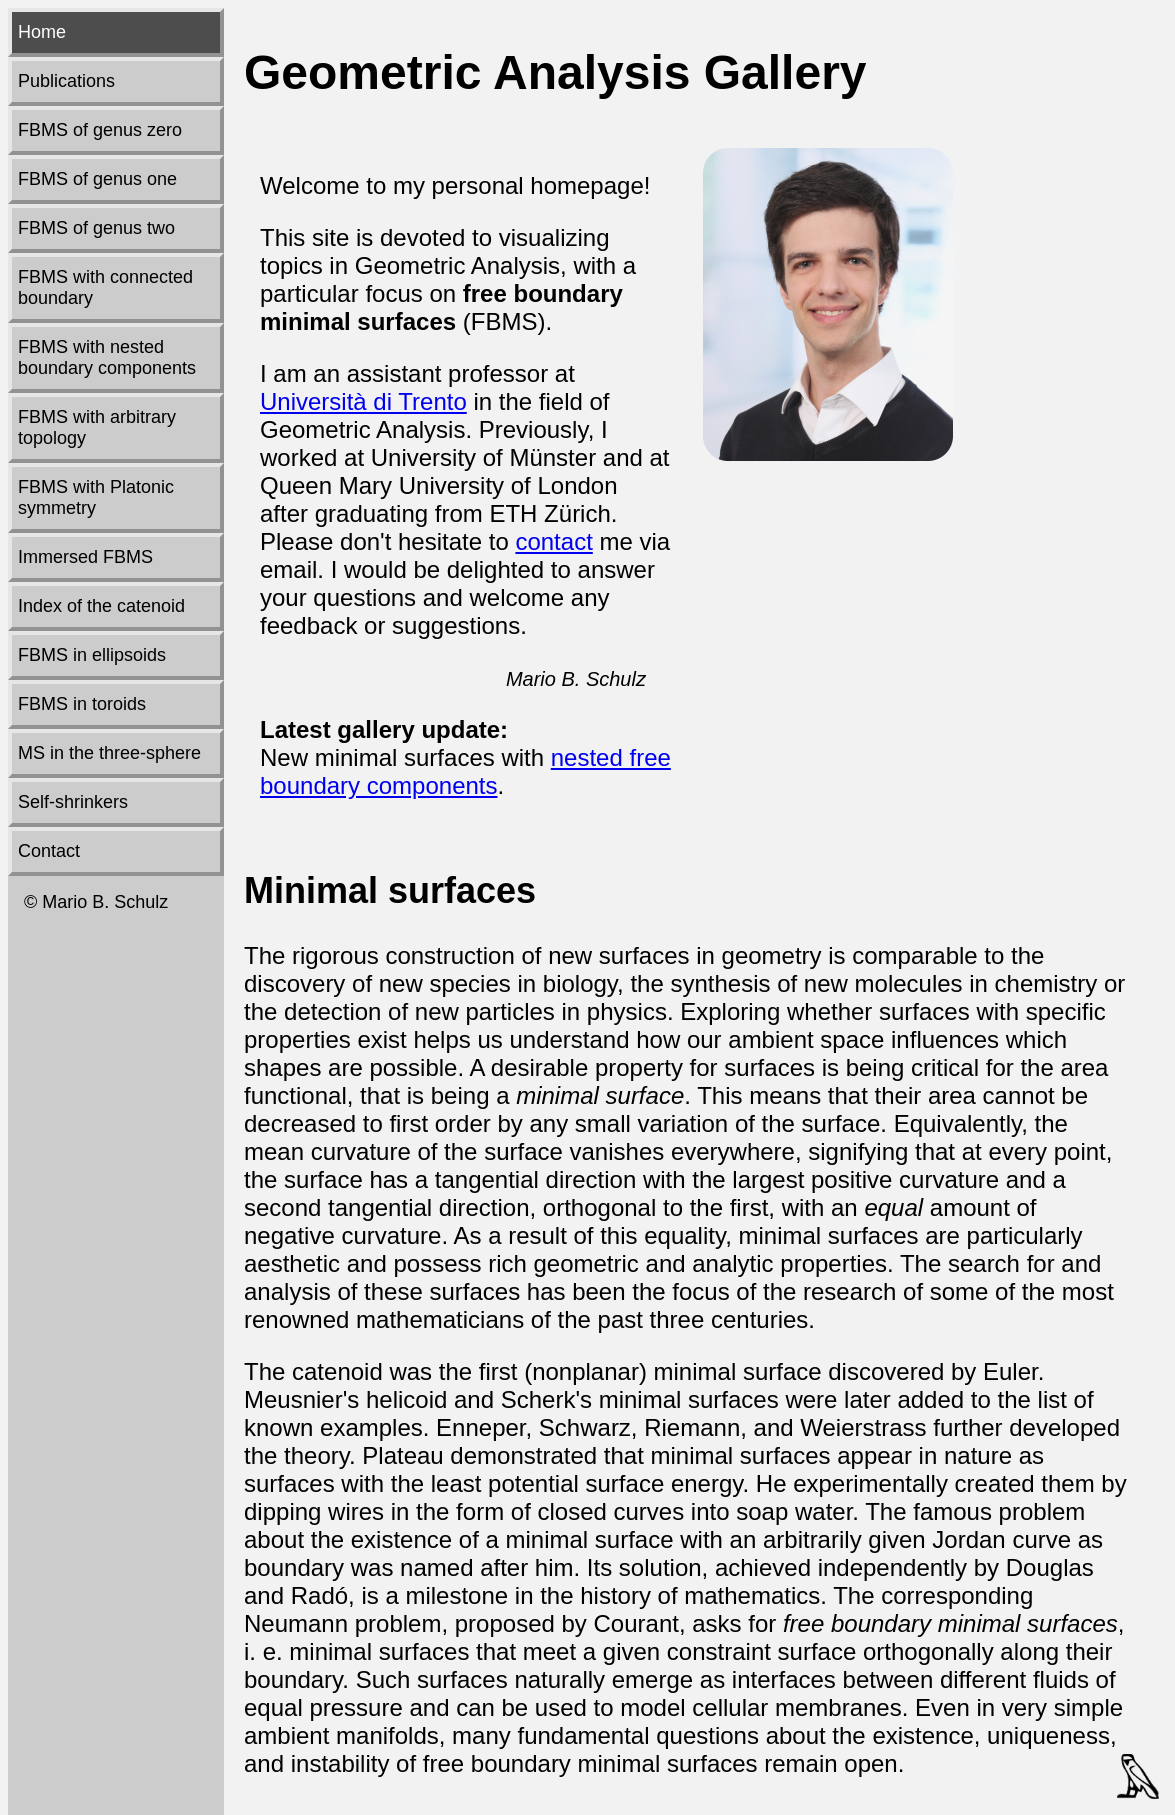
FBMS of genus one (97, 179)
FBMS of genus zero (100, 130)
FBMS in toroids (82, 704)
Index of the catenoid (101, 606)
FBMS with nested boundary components (107, 357)
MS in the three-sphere (109, 753)
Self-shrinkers (73, 802)
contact (553, 541)
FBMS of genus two (96, 228)
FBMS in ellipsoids (92, 655)
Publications (66, 81)
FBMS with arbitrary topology (97, 427)
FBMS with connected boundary (105, 287)
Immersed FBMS (85, 557)
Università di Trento (363, 401)
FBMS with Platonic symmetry (96, 497)
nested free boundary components (465, 771)
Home (42, 32)
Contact (49, 851)
